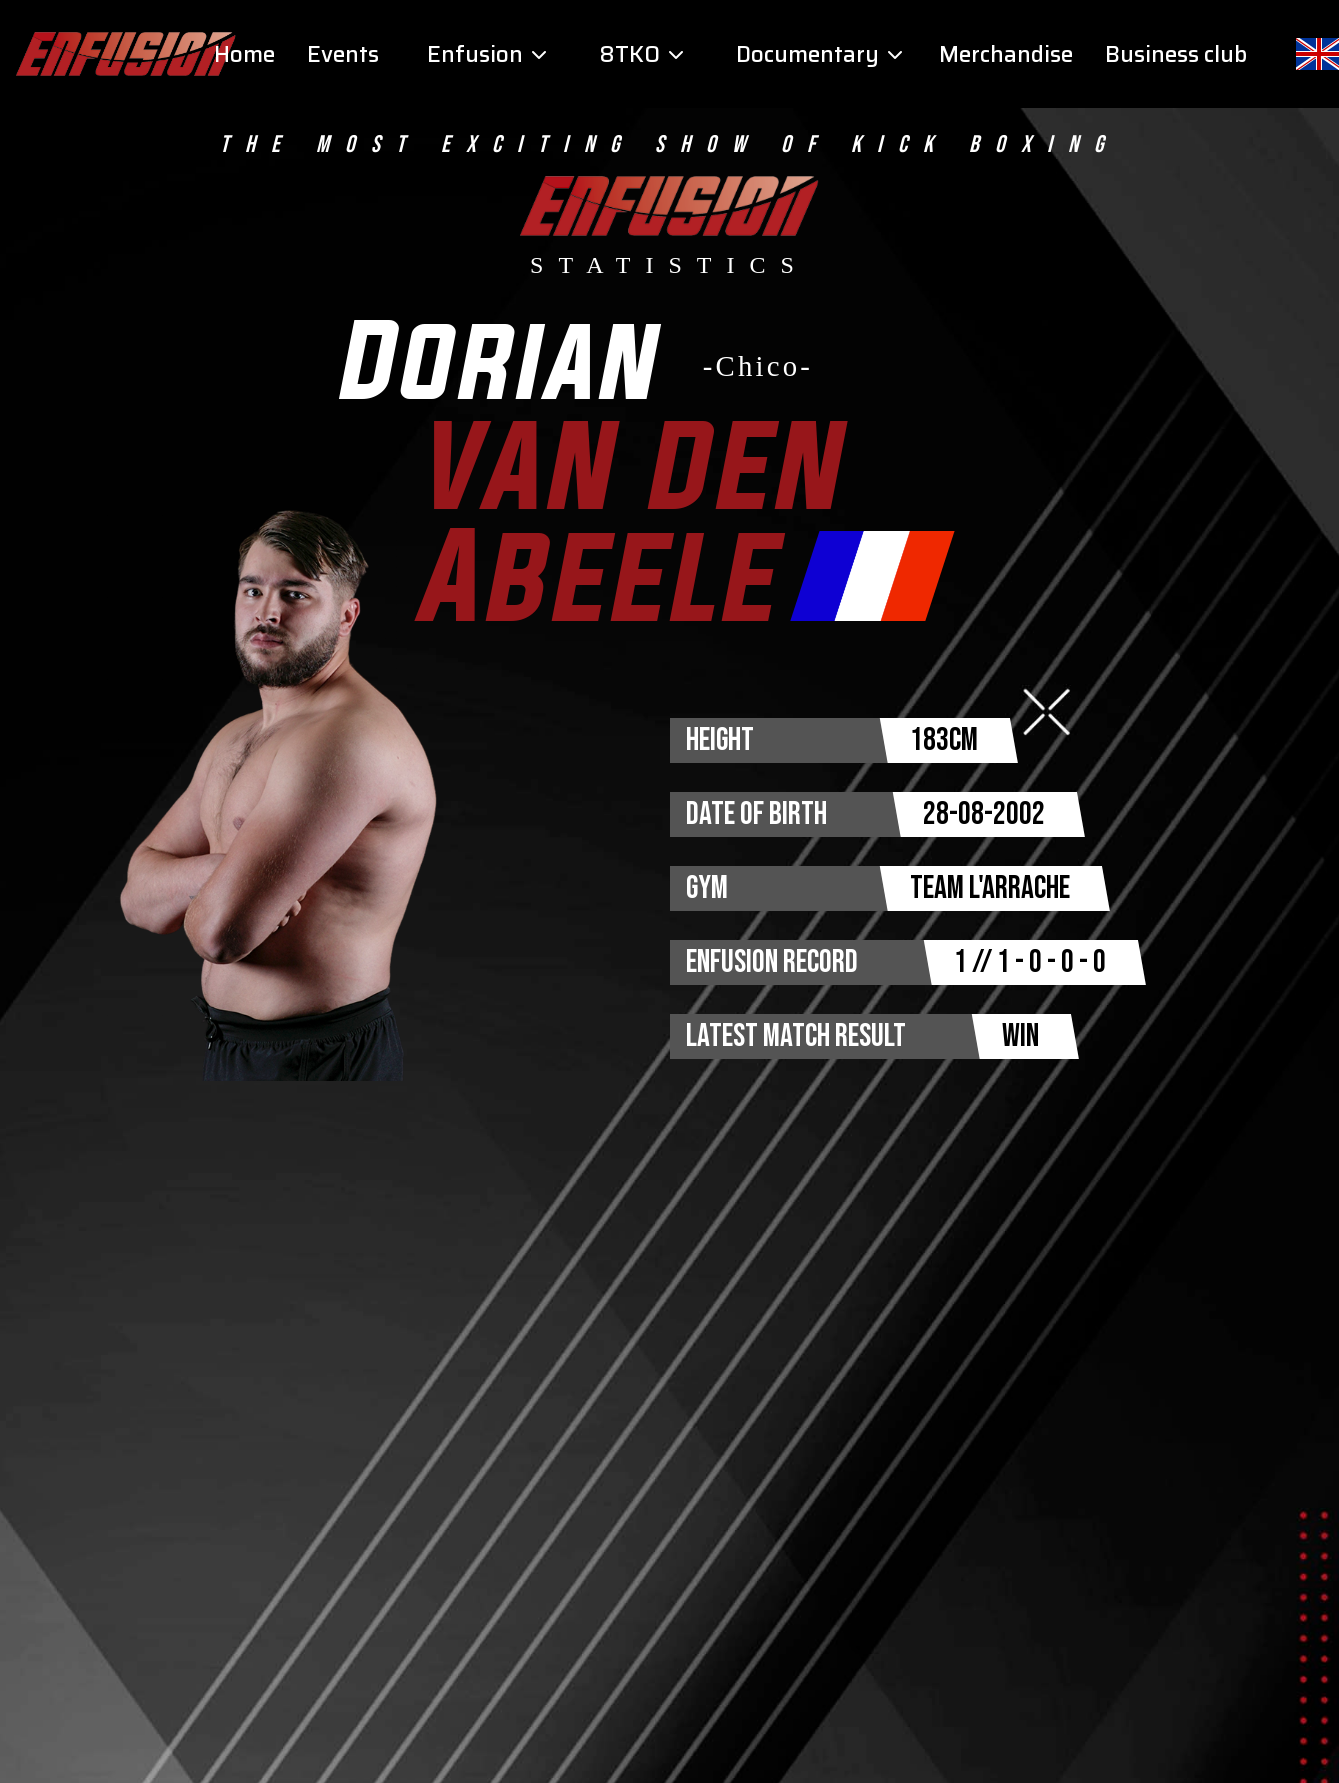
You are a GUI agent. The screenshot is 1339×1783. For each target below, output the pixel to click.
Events (343, 54)
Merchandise (1006, 54)
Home (244, 54)
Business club (1176, 54)
